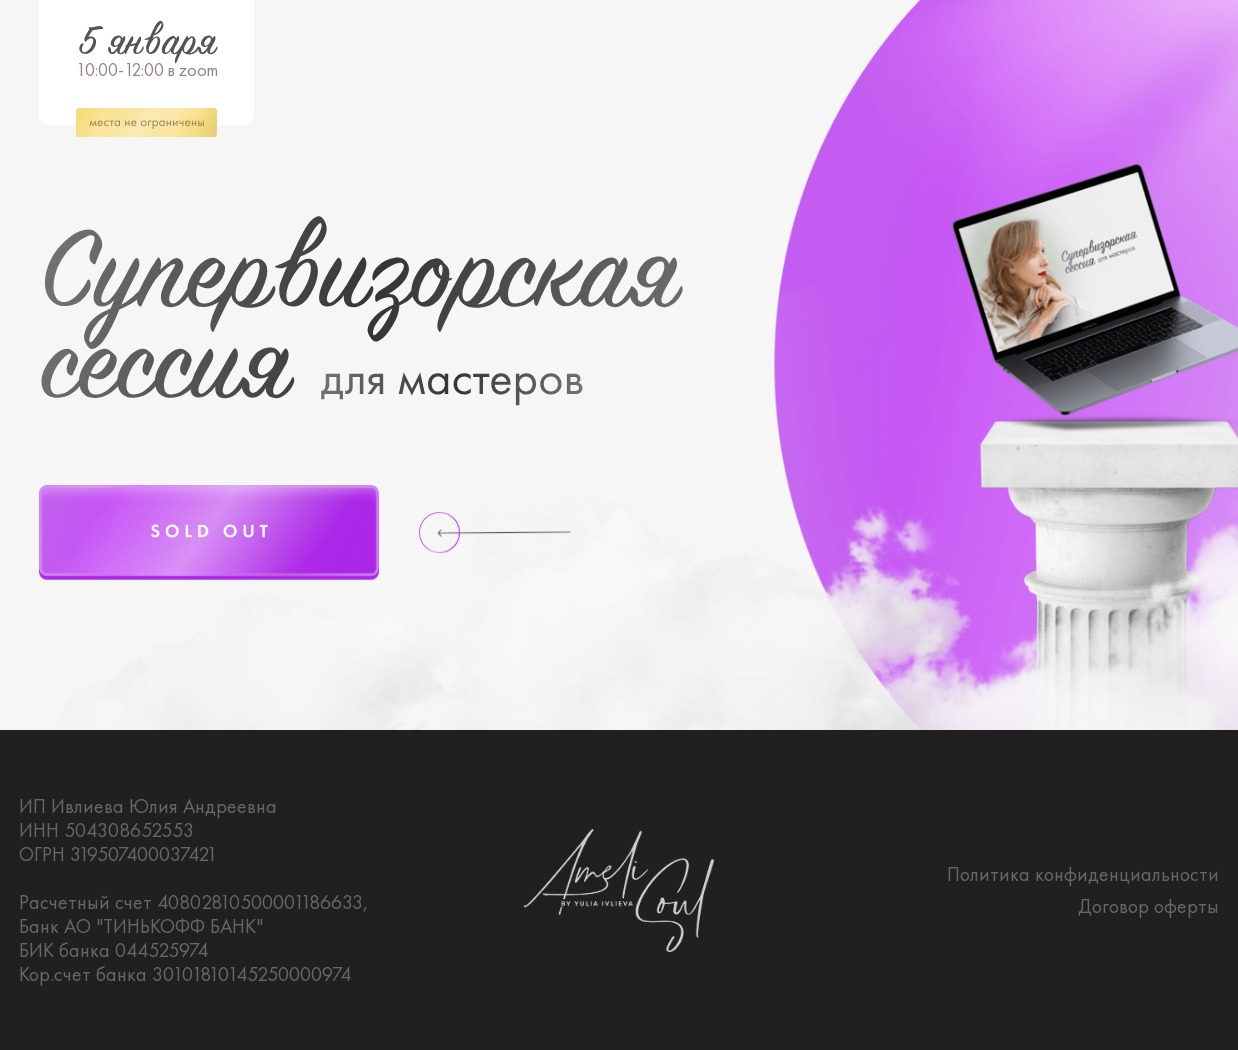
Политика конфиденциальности (1083, 874)
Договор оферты (1148, 906)
